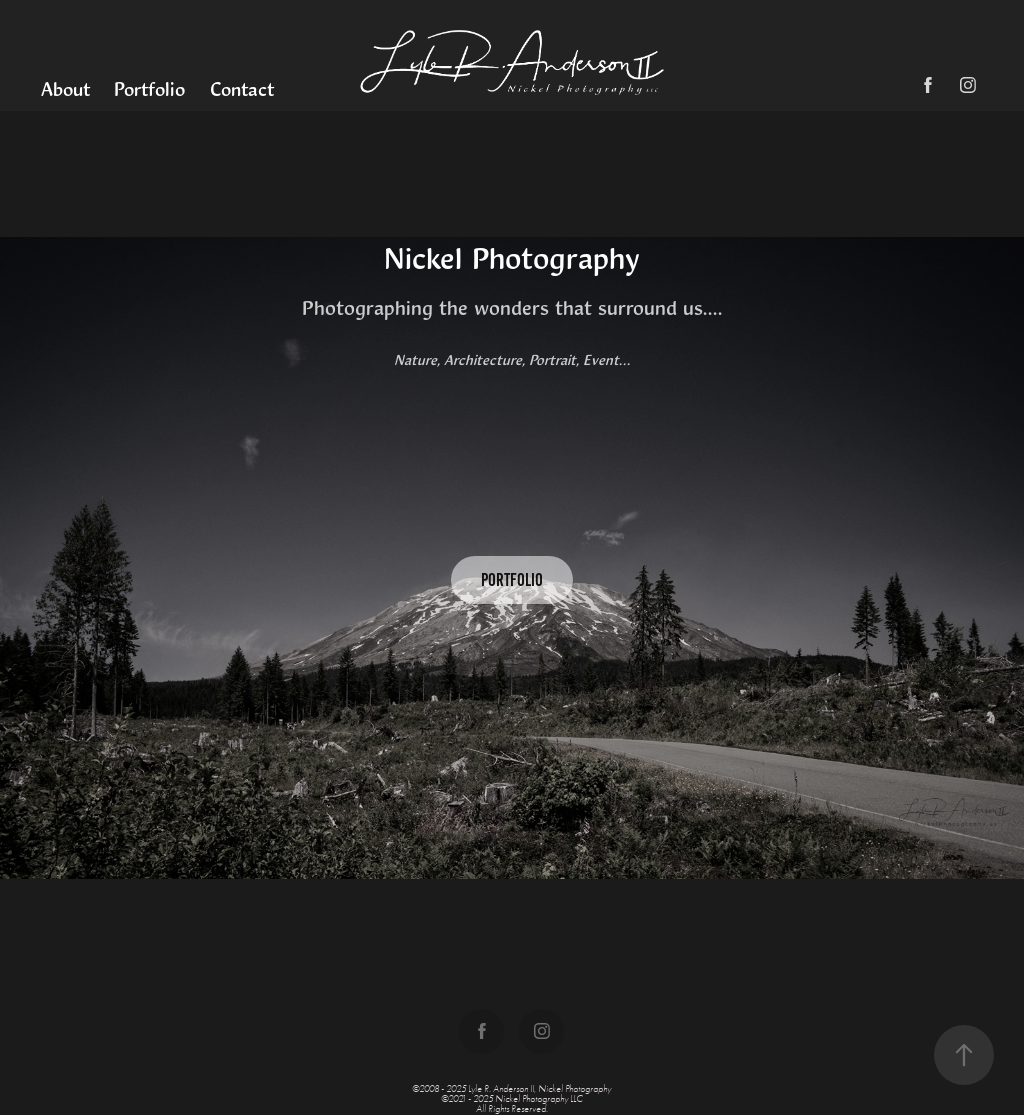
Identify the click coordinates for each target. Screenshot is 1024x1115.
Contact (242, 89)
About (65, 89)
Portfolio (149, 89)
